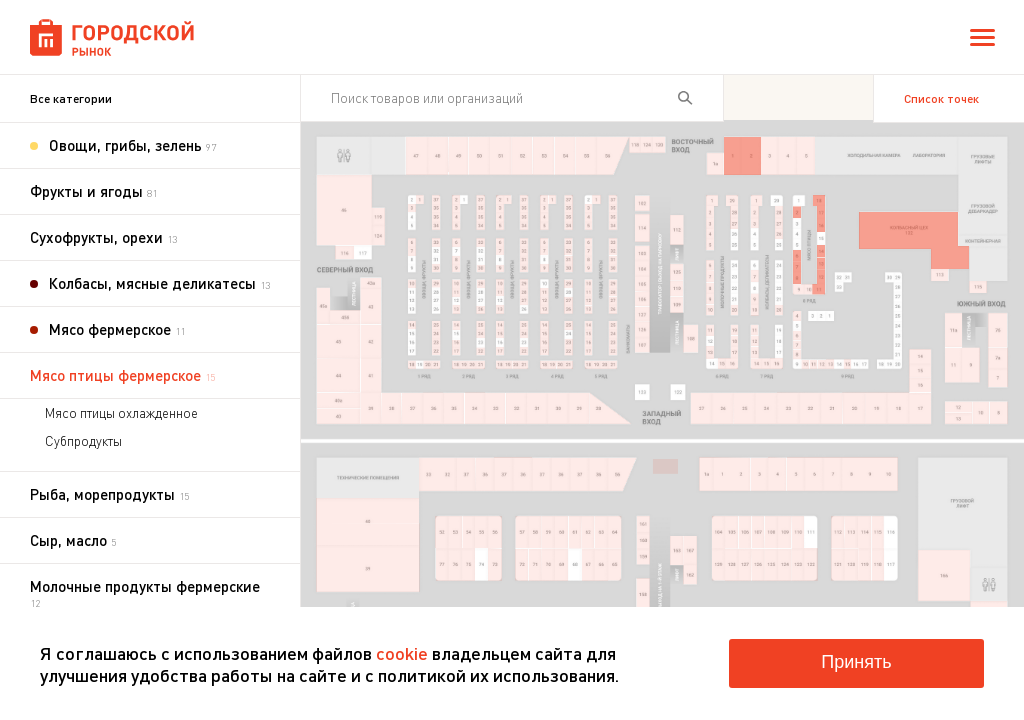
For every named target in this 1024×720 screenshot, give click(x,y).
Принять (856, 662)
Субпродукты (83, 441)
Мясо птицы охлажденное (121, 413)
